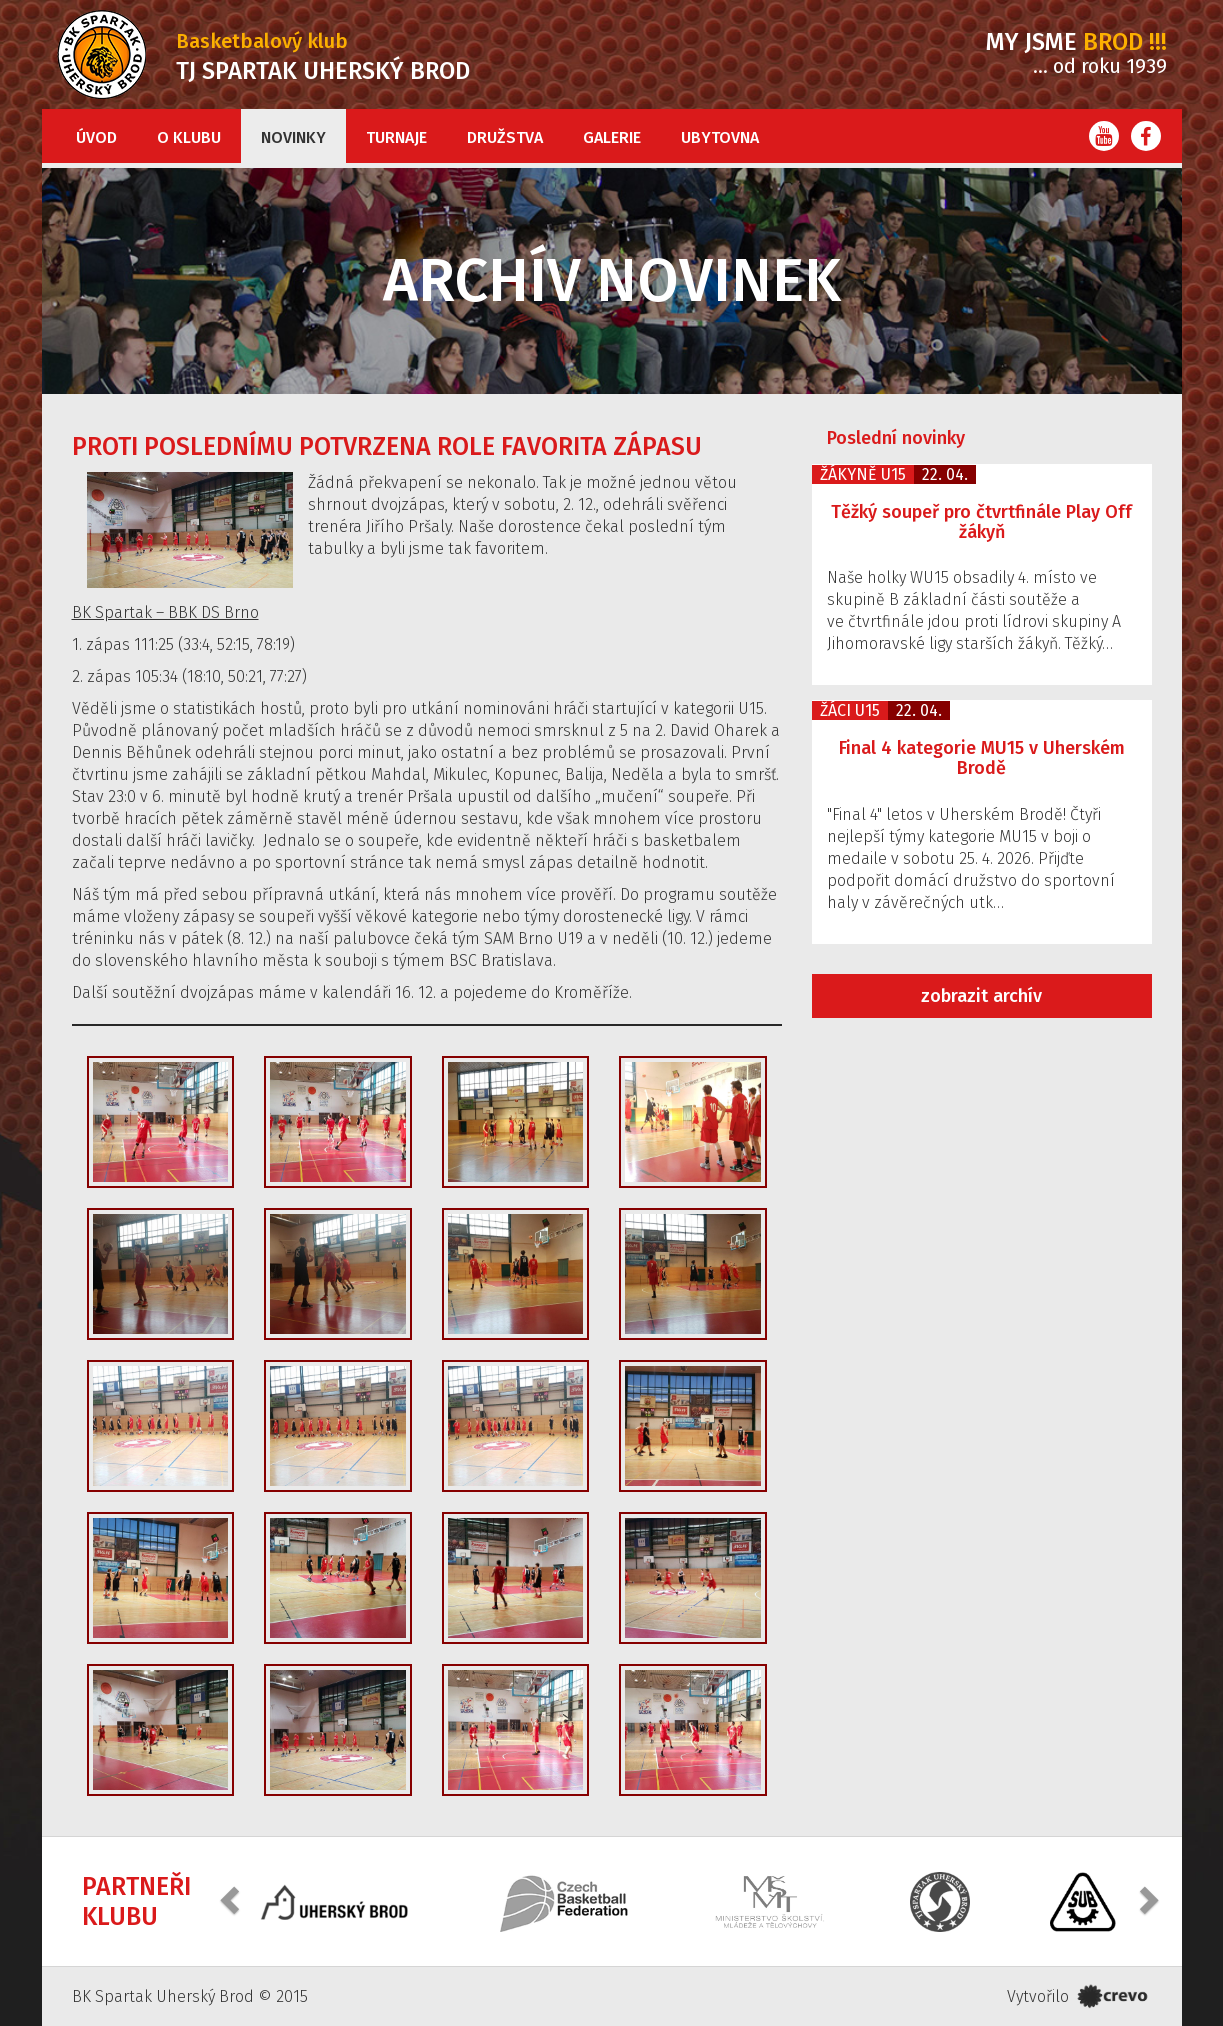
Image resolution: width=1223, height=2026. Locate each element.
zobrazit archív (981, 996)
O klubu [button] (189, 137)
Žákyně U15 (863, 474)
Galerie (612, 137)
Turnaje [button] (396, 137)
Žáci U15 (850, 710)
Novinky (293, 137)
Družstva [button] (505, 137)
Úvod (96, 137)
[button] (232, 1899)
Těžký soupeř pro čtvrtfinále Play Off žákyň (981, 522)
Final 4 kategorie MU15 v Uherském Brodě (982, 758)
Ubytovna (720, 137)
